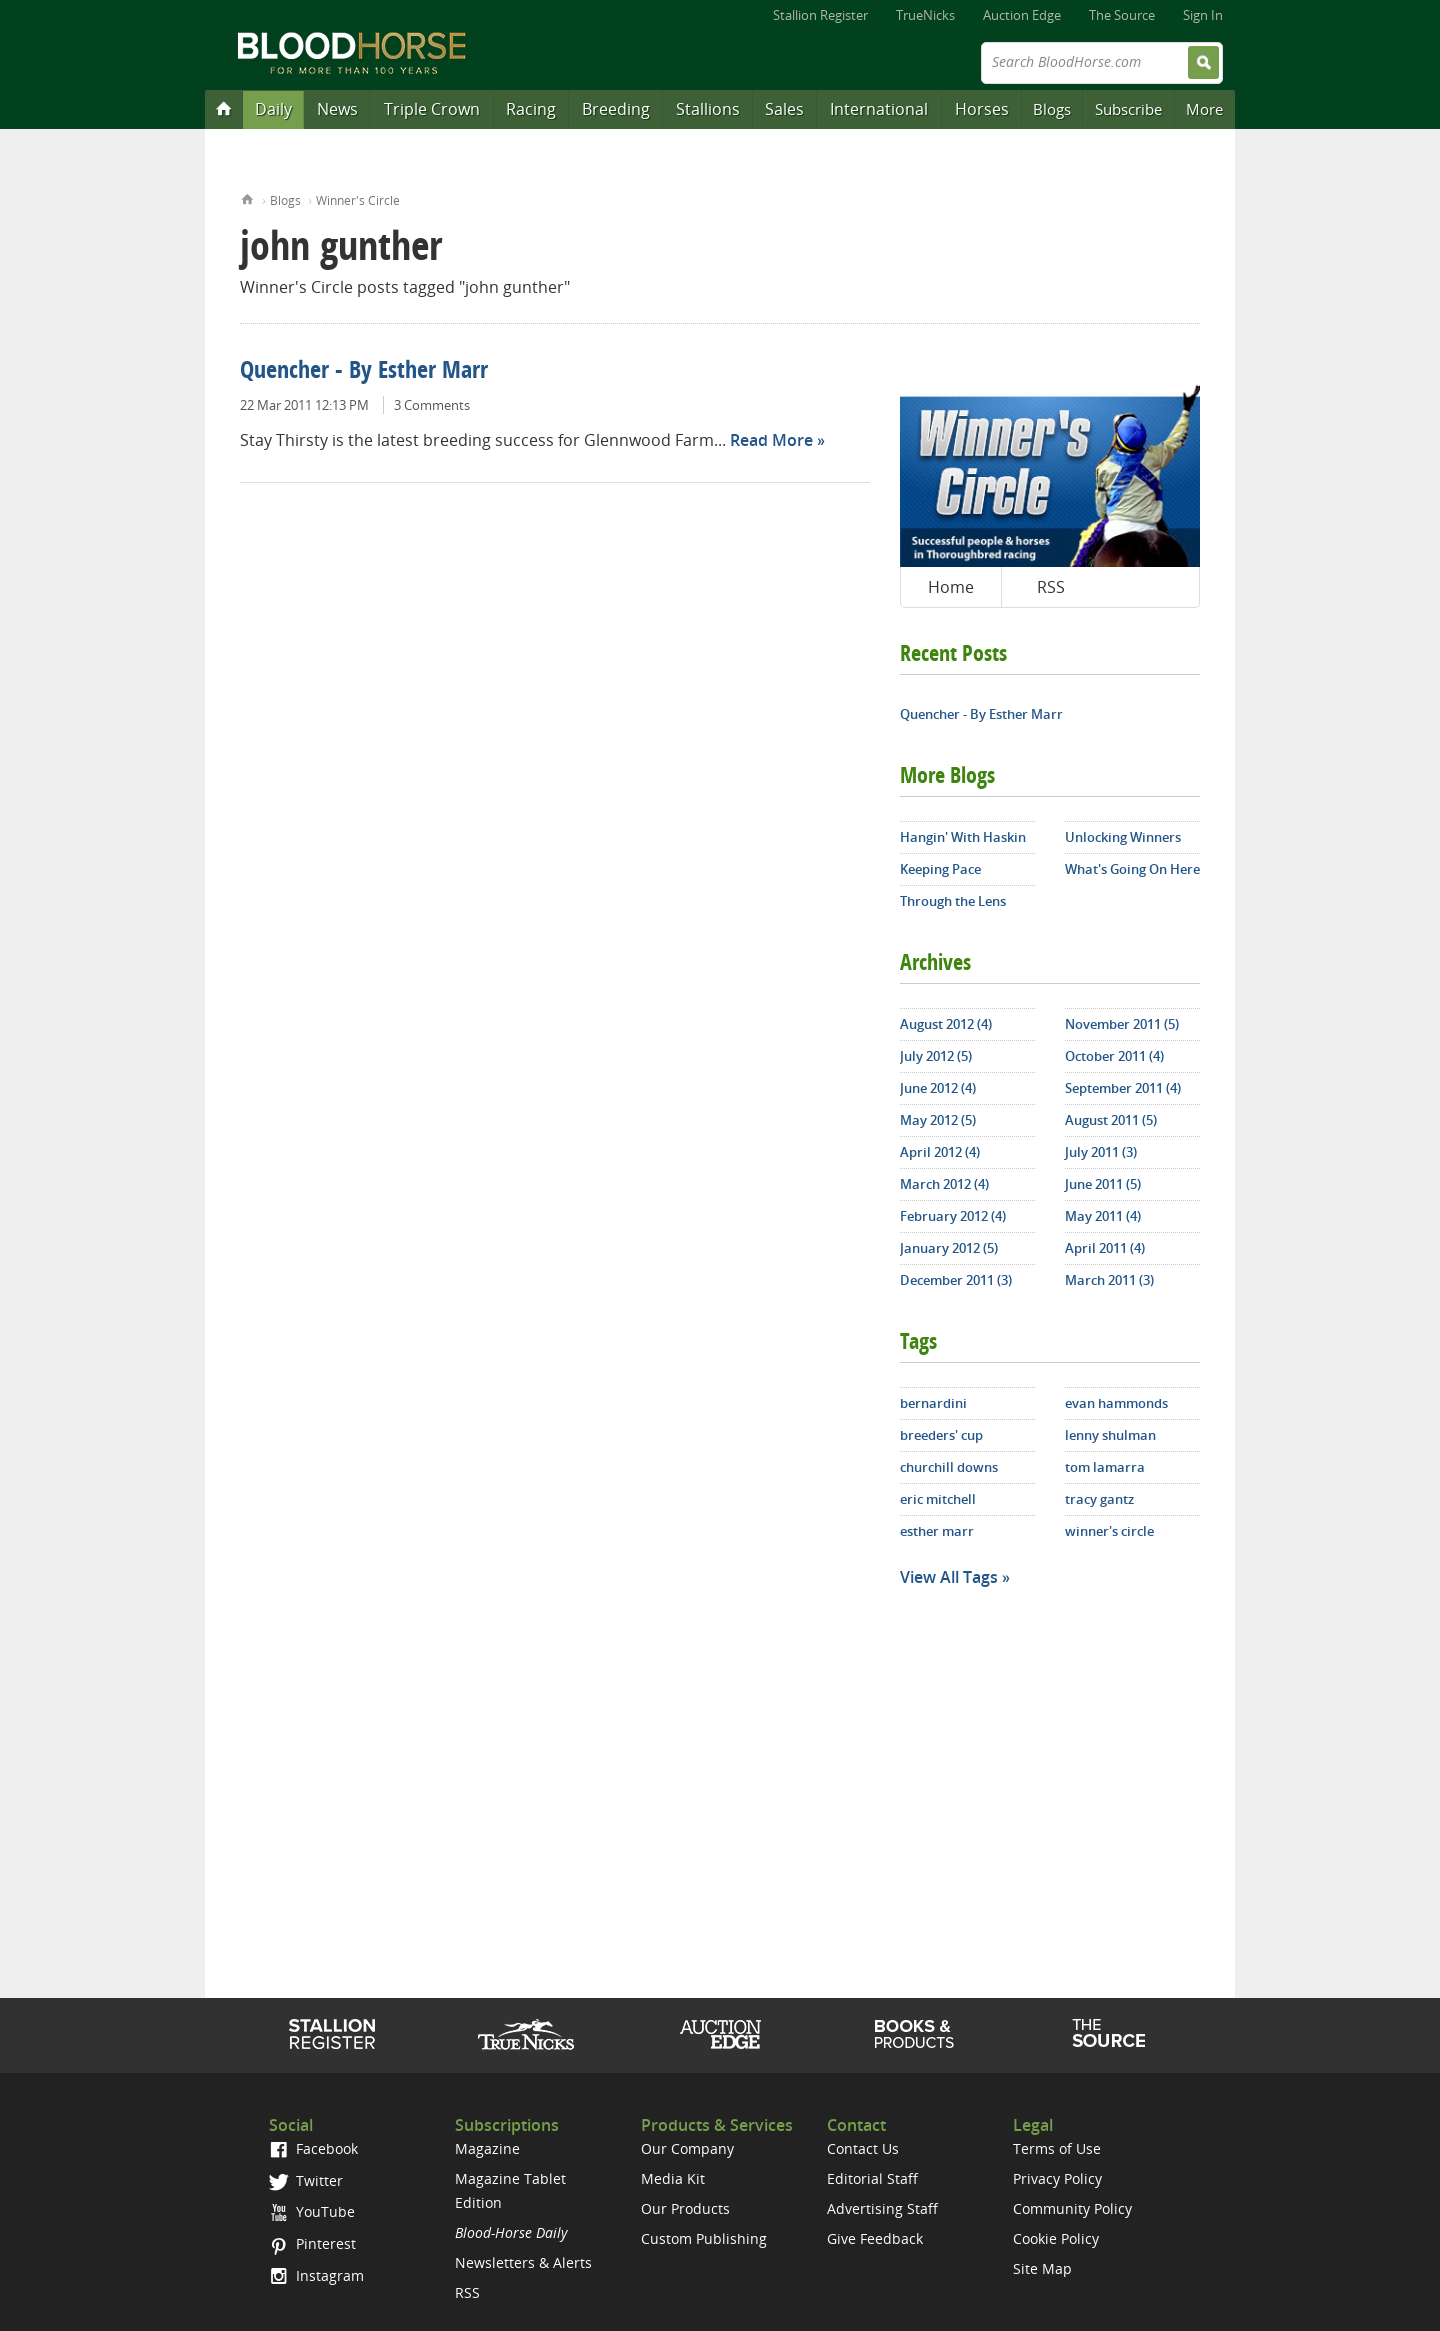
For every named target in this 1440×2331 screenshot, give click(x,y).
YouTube (312, 2211)
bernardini (933, 1403)
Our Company (687, 2148)
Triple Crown (432, 109)
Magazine (487, 2148)
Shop (914, 2034)
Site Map (1042, 2268)
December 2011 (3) (956, 1280)
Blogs (1052, 109)
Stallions (708, 109)
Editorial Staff (872, 2178)
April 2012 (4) (940, 1152)
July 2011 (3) (1101, 1152)
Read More (771, 440)
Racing (531, 109)
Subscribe (1128, 109)
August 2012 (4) (946, 1024)
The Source (1122, 15)
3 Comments (432, 405)
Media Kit (673, 2178)
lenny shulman (1110, 1435)
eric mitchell (938, 1499)
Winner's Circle (358, 200)
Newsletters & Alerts (523, 2262)
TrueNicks (925, 15)
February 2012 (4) (953, 1216)
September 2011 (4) (1123, 1088)
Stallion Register (820, 15)
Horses (982, 109)
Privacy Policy (1057, 2178)
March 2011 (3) (1109, 1280)
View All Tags (949, 1577)
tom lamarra (1105, 1467)
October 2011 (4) (1114, 1056)
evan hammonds (1116, 1403)
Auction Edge (1022, 15)
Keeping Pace (940, 869)
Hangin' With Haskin (963, 837)
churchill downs (949, 1467)
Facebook (313, 2148)
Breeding (616, 109)
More (1204, 109)
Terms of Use (1057, 2148)
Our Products (685, 2208)
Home (247, 197)
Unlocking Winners (1123, 837)
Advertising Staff (882, 2208)
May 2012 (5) (938, 1120)
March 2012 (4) (944, 1184)
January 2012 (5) (949, 1248)
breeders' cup (941, 1435)
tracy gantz (1099, 1499)
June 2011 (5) (1103, 1184)
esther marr (937, 1531)
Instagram (316, 2275)
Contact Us (863, 2148)
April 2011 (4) (1105, 1248)
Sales (784, 109)
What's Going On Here (1132, 869)
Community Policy (1072, 2208)
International (879, 109)
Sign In (1203, 15)
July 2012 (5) (936, 1056)
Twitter (306, 2180)
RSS (1051, 587)
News (337, 109)
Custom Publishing (704, 2238)
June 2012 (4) (938, 1088)
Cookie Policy (1056, 2238)
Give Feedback (875, 2238)
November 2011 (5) (1122, 1024)
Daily (273, 109)
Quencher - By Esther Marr (364, 372)
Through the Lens (953, 901)
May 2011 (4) (1103, 1216)
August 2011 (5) (1111, 1120)
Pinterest (312, 2243)
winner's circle (1109, 1531)
